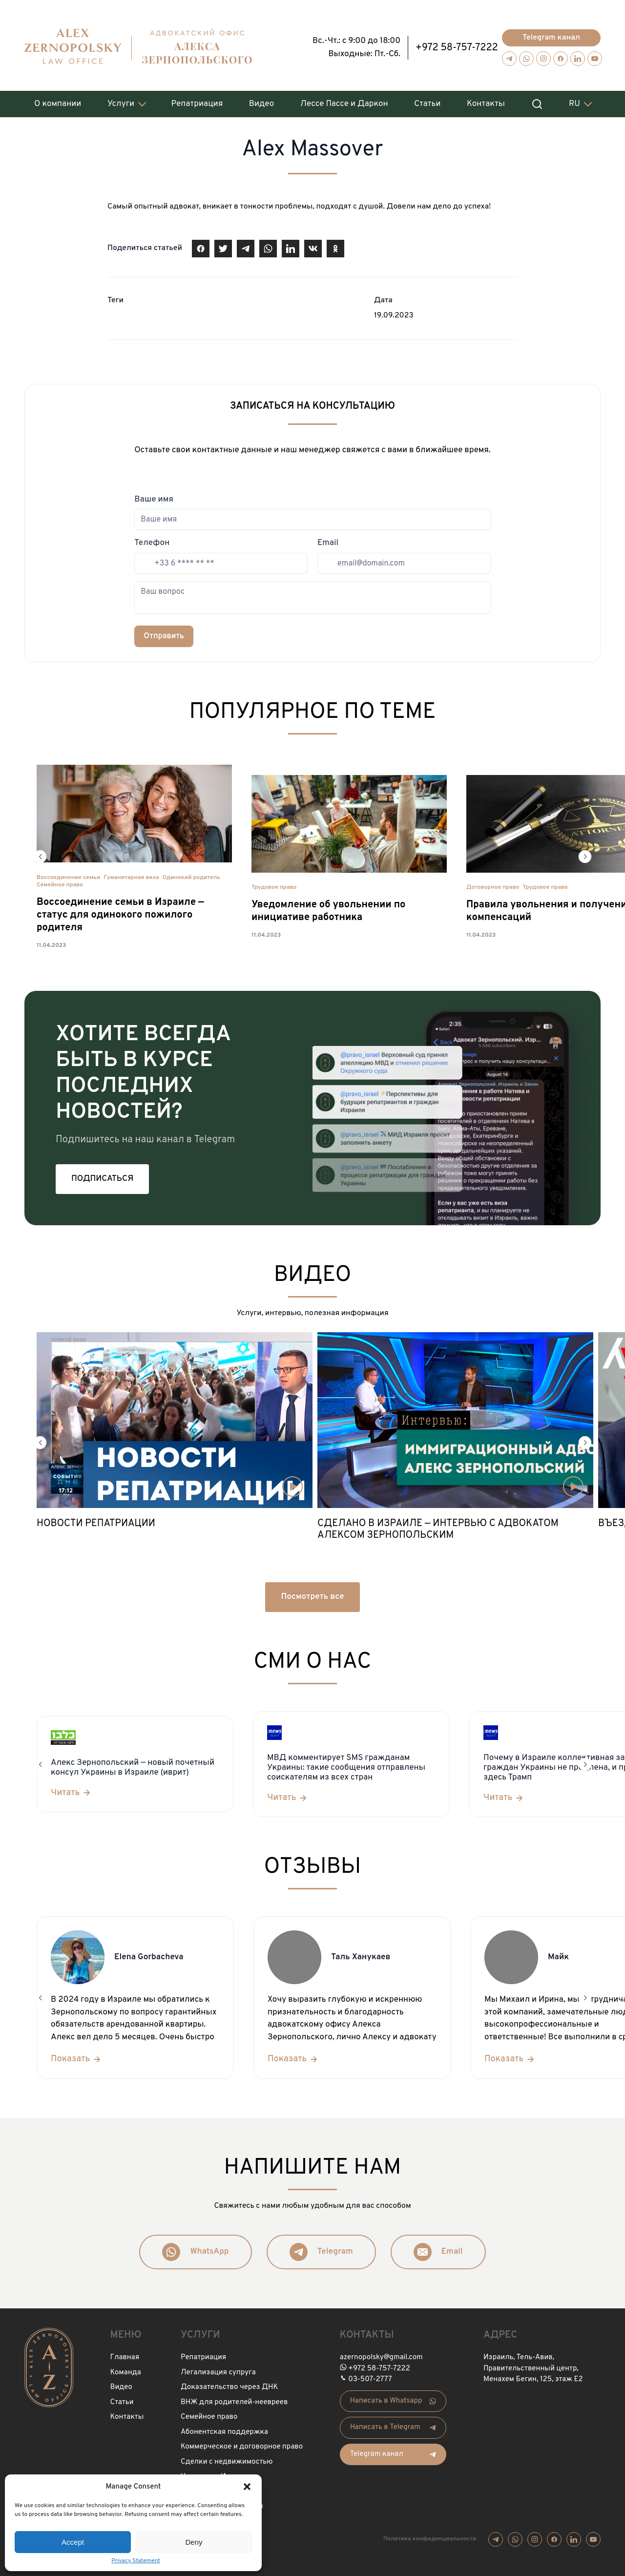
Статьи (427, 99)
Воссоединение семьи (68, 873)
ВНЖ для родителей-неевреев (234, 2397)
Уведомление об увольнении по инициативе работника (328, 907)
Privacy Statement (135, 2561)
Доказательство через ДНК (229, 2383)
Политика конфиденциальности (429, 2534)
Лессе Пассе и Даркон (344, 99)
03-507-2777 (370, 2375)
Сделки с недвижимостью (227, 2457)
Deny (193, 2542)
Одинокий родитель (191, 873)
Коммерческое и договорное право (242, 2442)
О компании (57, 99)
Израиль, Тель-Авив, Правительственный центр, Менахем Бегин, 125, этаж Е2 (533, 2364)
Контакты (486, 99)
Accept (73, 2542)
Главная (124, 2353)
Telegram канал (551, 33)
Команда (125, 2367)
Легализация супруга (218, 2367)
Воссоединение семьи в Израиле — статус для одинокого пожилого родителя (120, 910)
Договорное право (493, 883)
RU (574, 99)
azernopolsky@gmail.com (381, 2353)
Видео (261, 99)
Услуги (120, 99)
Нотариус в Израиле (216, 2472)
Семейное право (60, 880)
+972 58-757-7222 (457, 43)
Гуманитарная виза (131, 873)
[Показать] (76, 2054)
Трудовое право (273, 883)
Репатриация (197, 99)
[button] (247, 2487)
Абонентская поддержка (224, 2427)
